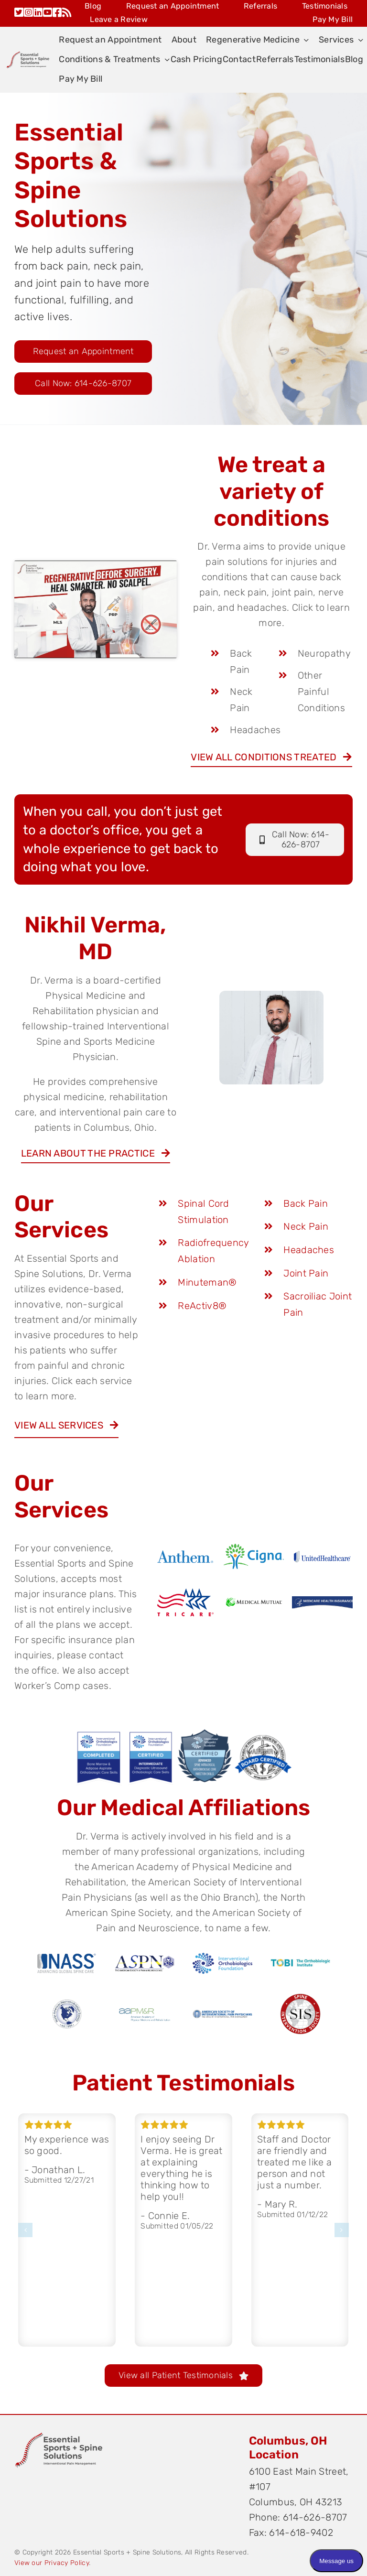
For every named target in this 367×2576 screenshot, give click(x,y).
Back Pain (305, 1203)
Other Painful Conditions (321, 692)
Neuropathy (324, 653)
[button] (25, 2230)
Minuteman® (207, 1282)
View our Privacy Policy (51, 2563)
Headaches (255, 730)
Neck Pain (305, 1226)
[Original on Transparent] (58, 2434)
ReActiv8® (202, 1305)
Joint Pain (305, 1273)
